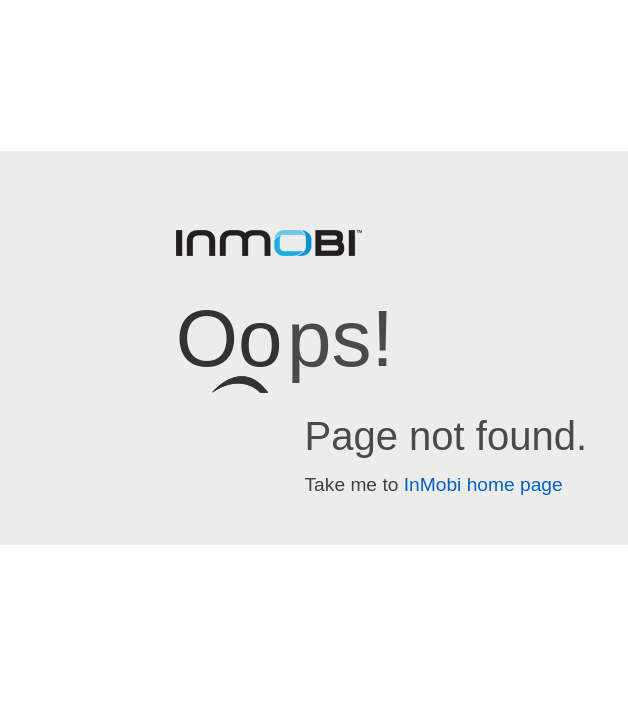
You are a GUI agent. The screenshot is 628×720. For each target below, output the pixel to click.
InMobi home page (483, 484)
